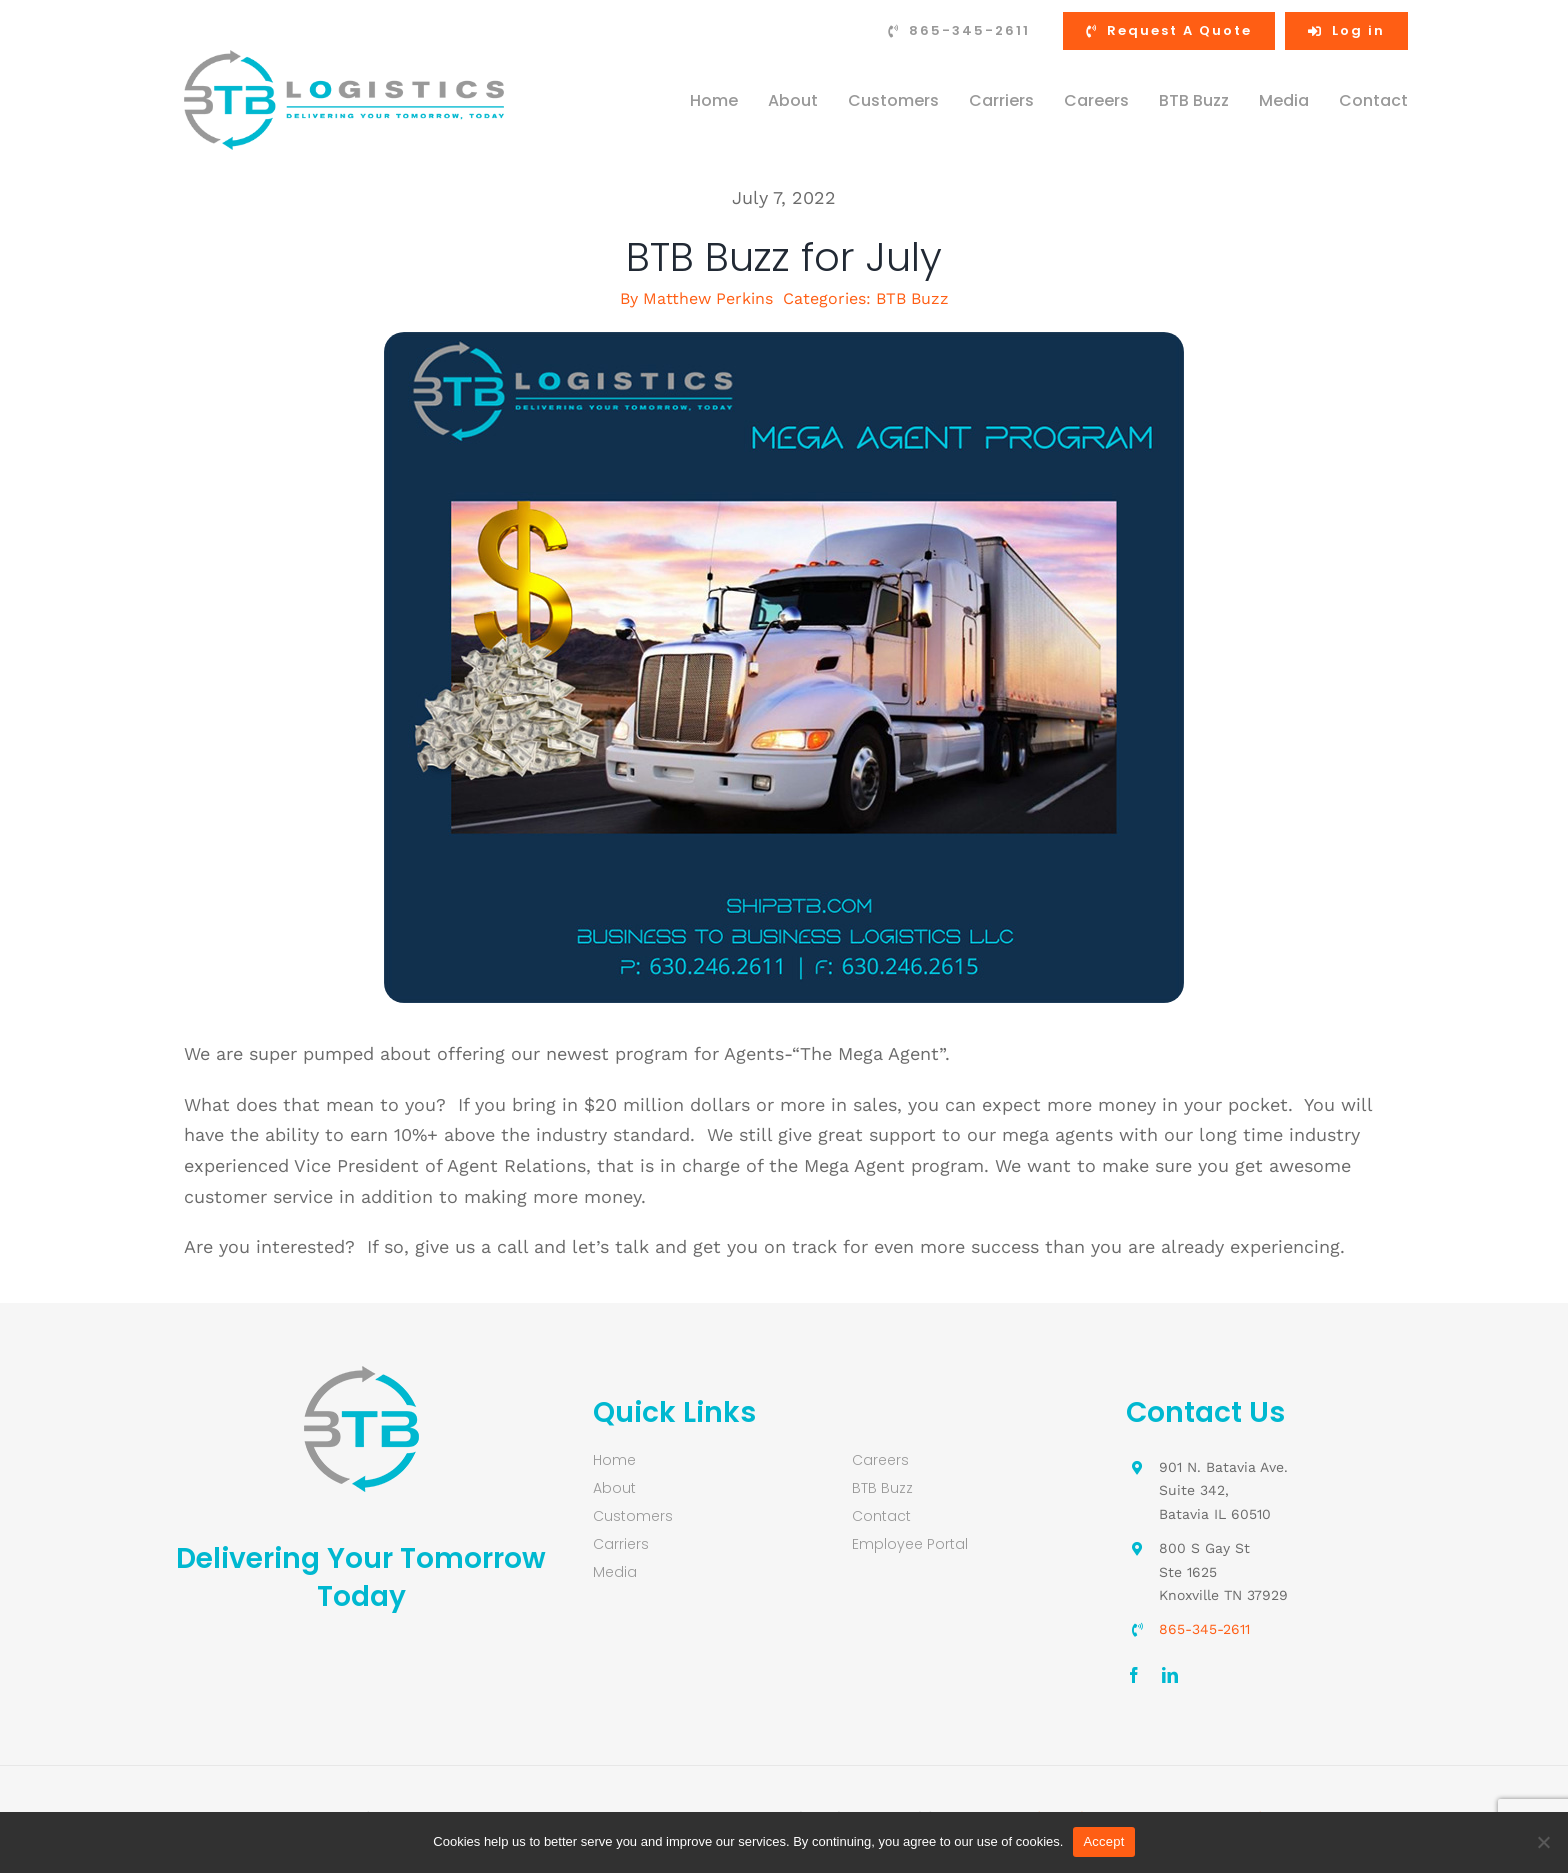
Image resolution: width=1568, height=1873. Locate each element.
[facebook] (1134, 1675)
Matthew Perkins (708, 298)
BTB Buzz (912, 298)
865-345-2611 (1204, 1629)
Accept (1103, 1841)
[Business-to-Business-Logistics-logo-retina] (344, 58)
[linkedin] (1170, 1675)
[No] (1543, 1842)
